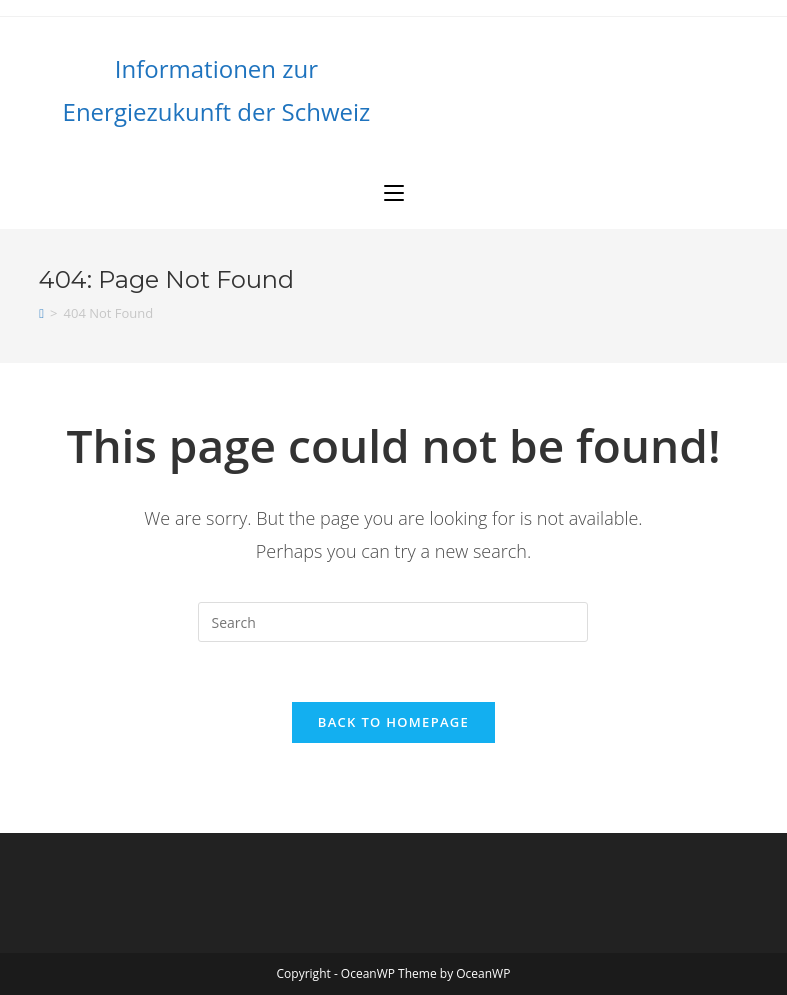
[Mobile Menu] (394, 193)
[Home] (41, 313)
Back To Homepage (393, 722)
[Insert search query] (393, 622)
